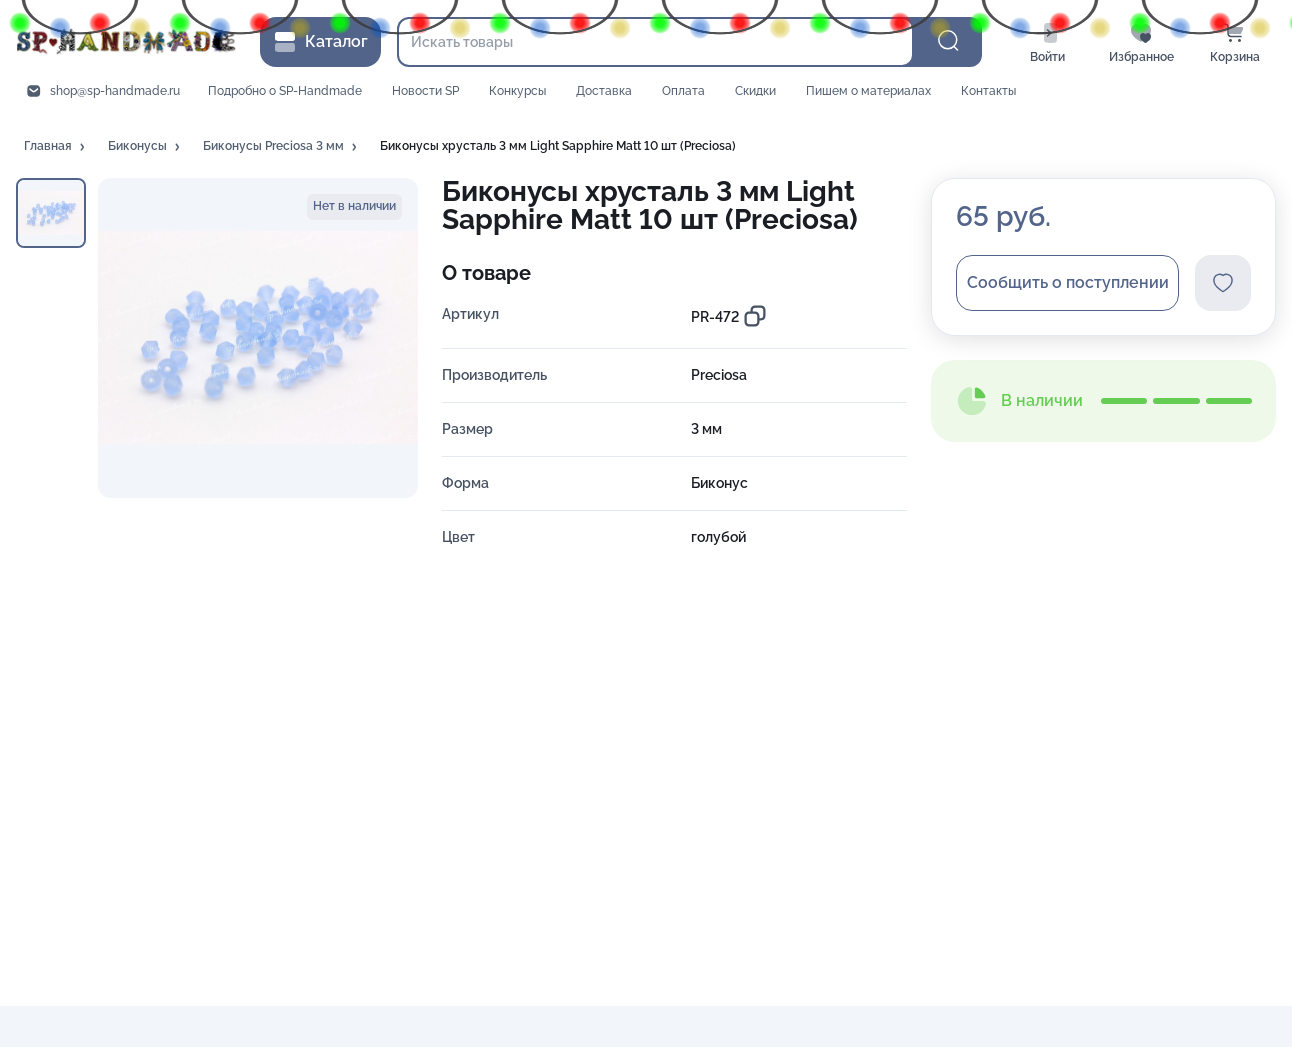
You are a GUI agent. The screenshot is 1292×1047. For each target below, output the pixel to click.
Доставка (604, 91)
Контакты (988, 91)
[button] (56, 147)
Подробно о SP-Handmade (285, 91)
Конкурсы (517, 91)
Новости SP (425, 91)
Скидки (755, 91)
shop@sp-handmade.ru (115, 91)
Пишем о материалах (868, 91)
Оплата (683, 91)
